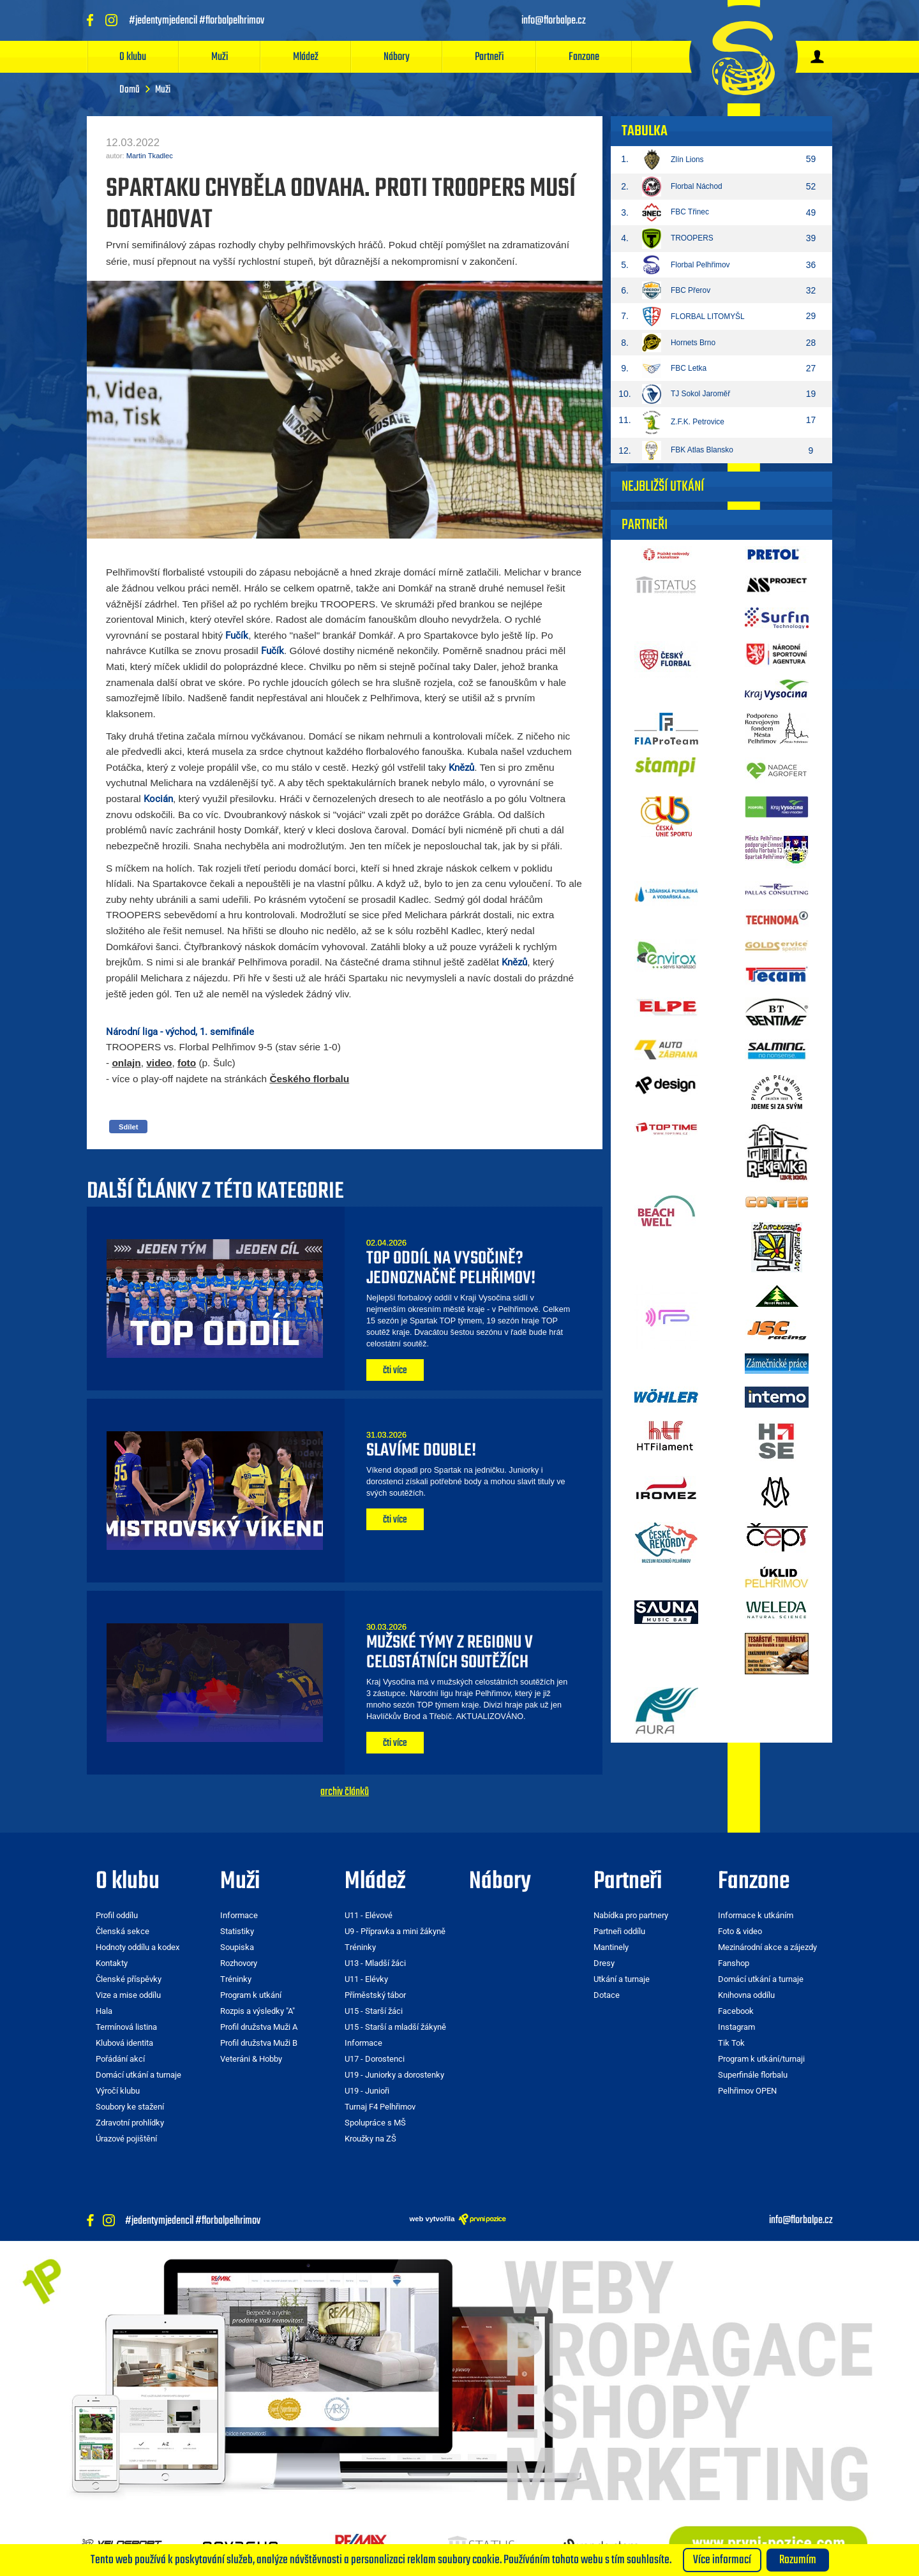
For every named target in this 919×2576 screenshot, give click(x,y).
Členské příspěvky (128, 1979)
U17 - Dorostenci (375, 2059)
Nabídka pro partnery (631, 1915)
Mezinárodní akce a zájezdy (767, 1947)
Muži (219, 57)
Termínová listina (126, 2027)
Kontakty (112, 1963)
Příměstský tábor (375, 1995)
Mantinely (611, 1947)
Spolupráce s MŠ (375, 2122)
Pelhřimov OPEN (747, 2091)
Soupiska (237, 1947)
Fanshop (733, 1963)
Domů (129, 90)
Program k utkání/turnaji (761, 2059)
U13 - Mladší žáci (375, 1963)
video (159, 1062)
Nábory (397, 57)
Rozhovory (238, 1963)
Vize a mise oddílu (128, 1995)
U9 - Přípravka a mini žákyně (395, 1931)
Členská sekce (122, 1931)
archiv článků (344, 1792)
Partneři (489, 57)
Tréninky (235, 1979)
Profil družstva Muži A (258, 2027)
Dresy (604, 1963)
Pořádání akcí (120, 2059)
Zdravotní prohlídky (130, 2122)
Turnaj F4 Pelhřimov (380, 2106)
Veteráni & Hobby (251, 2059)
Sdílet (128, 1127)
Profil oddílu (117, 1915)
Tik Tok (731, 2043)
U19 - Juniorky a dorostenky (394, 2075)
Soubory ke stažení (130, 2106)
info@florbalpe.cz (800, 2221)
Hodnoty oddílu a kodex (137, 1947)
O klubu (132, 57)
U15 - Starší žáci (374, 2011)
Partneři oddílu (619, 1931)
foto (186, 1062)
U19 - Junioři (367, 2091)
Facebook (736, 2011)
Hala (104, 2011)
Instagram (736, 2027)
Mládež (305, 57)
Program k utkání (250, 1995)
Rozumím (797, 2560)
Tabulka (645, 131)
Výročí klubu (118, 2091)
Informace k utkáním (755, 1915)
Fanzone (584, 57)
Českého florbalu (309, 1078)
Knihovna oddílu (746, 1995)
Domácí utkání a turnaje (138, 2075)
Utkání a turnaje (622, 1979)
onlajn (126, 1062)
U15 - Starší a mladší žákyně (395, 2027)
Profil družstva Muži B (258, 2043)
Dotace (607, 1995)
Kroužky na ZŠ (370, 2138)
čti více (395, 1370)
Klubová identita (124, 2043)
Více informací (722, 2560)
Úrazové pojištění (126, 2138)
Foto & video (740, 1931)
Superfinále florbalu (753, 2075)
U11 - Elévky (366, 1979)
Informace (239, 1915)
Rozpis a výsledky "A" (257, 2011)
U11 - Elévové (368, 1915)
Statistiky (237, 1931)
